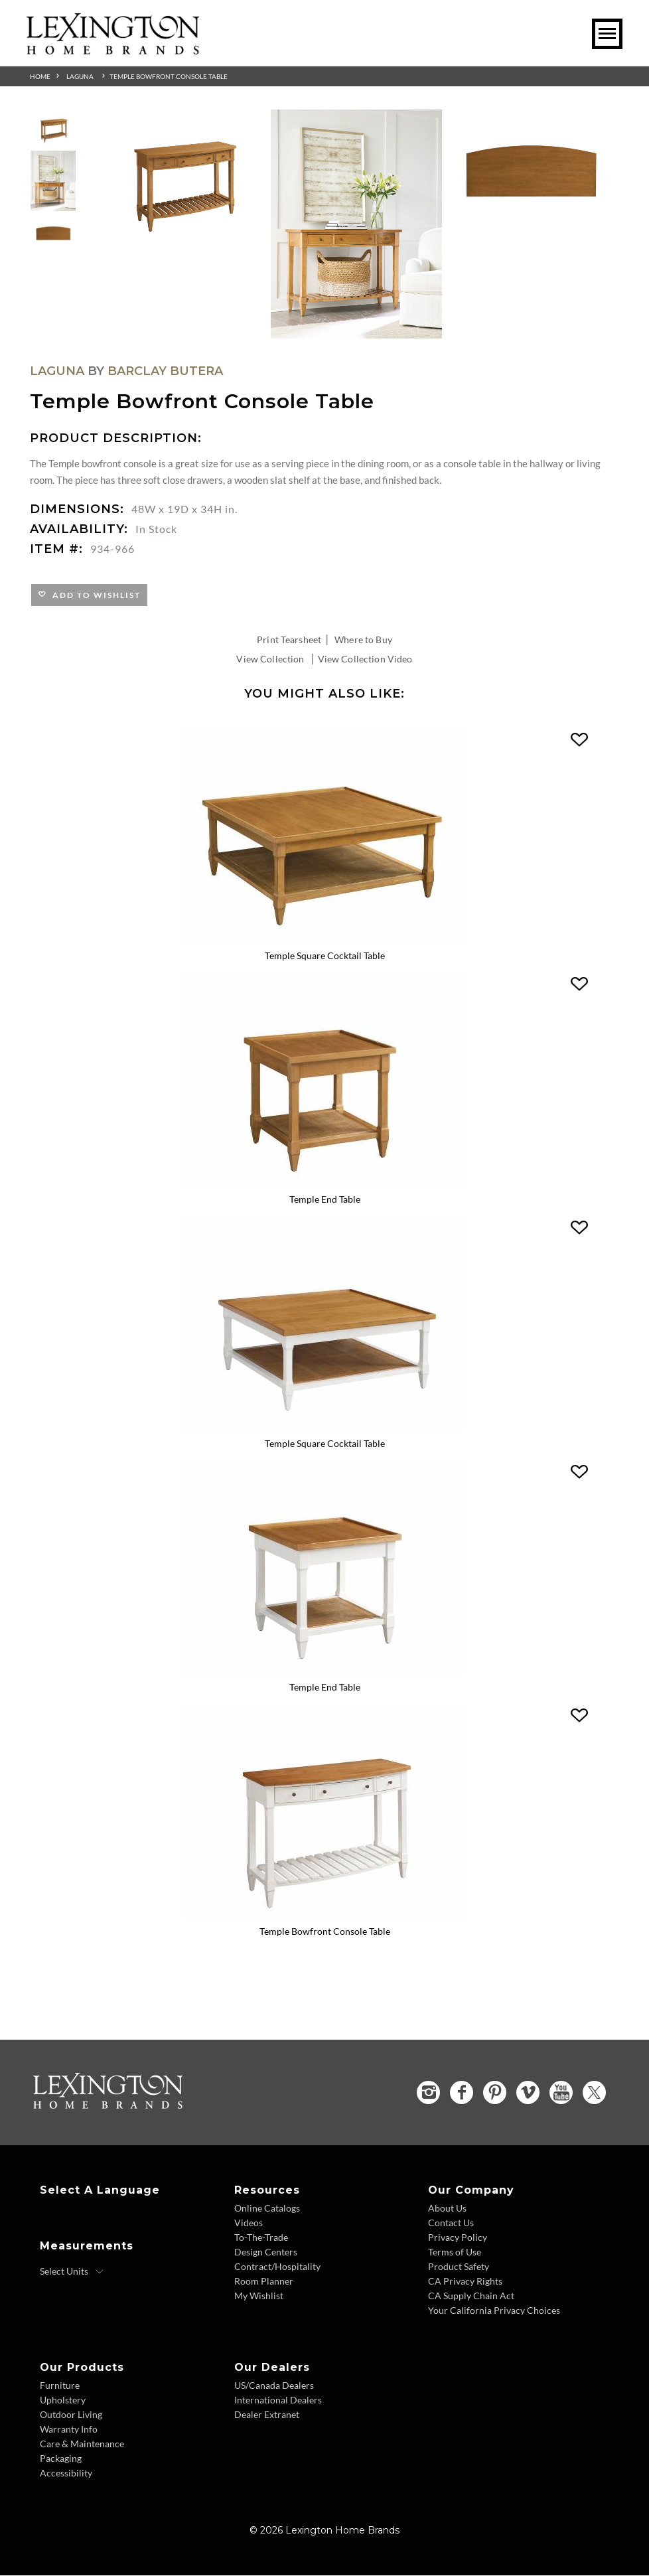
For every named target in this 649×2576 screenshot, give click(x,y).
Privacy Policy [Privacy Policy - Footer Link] (457, 2237)
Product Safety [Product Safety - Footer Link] (458, 2267)
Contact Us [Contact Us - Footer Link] (451, 2223)
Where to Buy (363, 639)
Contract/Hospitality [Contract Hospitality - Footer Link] (277, 2267)
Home (40, 76)
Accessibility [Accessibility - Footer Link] (66, 2473)
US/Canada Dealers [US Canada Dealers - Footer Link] (274, 2385)
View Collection (270, 658)
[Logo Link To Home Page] (113, 49)
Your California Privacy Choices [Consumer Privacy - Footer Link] (494, 2310)
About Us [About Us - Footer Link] (447, 2208)
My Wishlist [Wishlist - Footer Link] (258, 2296)
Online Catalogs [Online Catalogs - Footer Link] (267, 2208)
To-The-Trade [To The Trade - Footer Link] (261, 2237)
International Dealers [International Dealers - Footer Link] (278, 2400)
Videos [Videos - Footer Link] (248, 2223)
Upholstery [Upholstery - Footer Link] (63, 2400)
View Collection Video (365, 658)
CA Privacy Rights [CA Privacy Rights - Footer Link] (465, 2281)
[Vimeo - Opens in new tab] (528, 2093)
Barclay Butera (165, 371)
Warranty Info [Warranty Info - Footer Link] (69, 2429)
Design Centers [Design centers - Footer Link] (265, 2252)
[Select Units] (72, 2272)
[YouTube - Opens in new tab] (561, 2093)
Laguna (80, 76)
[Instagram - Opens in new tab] (428, 2093)
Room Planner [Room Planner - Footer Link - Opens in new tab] (263, 2281)
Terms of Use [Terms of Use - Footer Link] (454, 2252)
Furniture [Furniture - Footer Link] (60, 2385)
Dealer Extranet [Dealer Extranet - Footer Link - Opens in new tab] (266, 2415)
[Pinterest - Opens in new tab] (494, 2093)
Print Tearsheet (289, 639)
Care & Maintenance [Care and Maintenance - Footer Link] (82, 2444)
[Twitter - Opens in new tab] (594, 2093)
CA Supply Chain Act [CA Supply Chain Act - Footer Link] (471, 2296)
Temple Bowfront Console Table (168, 76)
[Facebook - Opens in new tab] (461, 2093)
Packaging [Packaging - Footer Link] (61, 2458)
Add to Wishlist (94, 595)
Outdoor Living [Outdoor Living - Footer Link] (71, 2415)
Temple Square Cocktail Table (325, 955)
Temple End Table (324, 1199)
